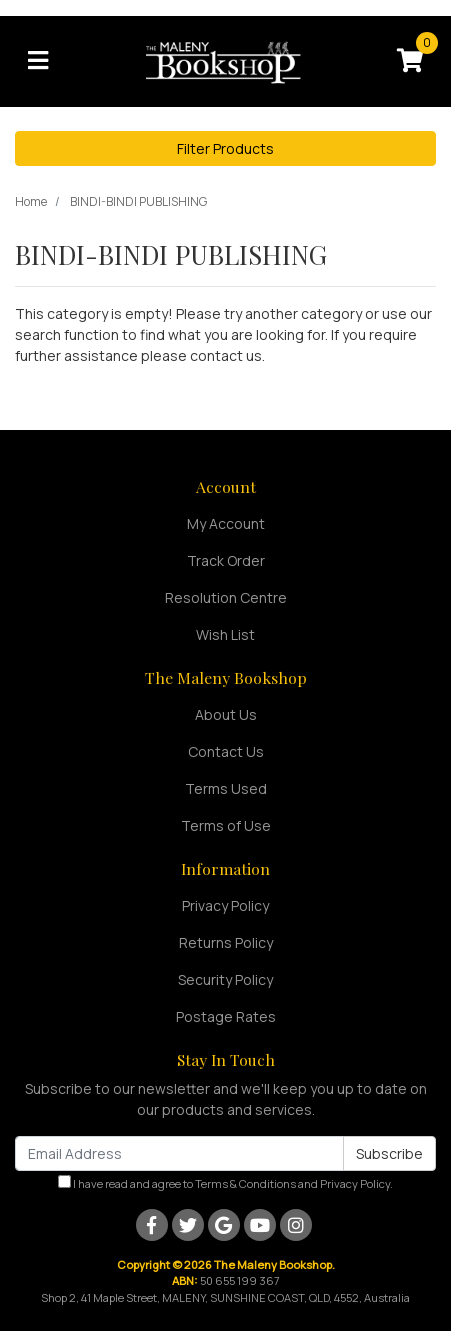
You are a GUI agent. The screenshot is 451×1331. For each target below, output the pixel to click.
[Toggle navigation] (38, 61)
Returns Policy (226, 942)
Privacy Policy (225, 905)
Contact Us (226, 751)
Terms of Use (226, 825)
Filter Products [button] (225, 148)
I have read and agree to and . (225, 1183)
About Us (226, 714)
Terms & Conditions (245, 1183)
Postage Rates (226, 1016)
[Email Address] (179, 1153)
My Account (226, 523)
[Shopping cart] (410, 61)
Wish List (225, 634)
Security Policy (225, 979)
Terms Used (226, 788)
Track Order (226, 560)
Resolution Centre (226, 597)
